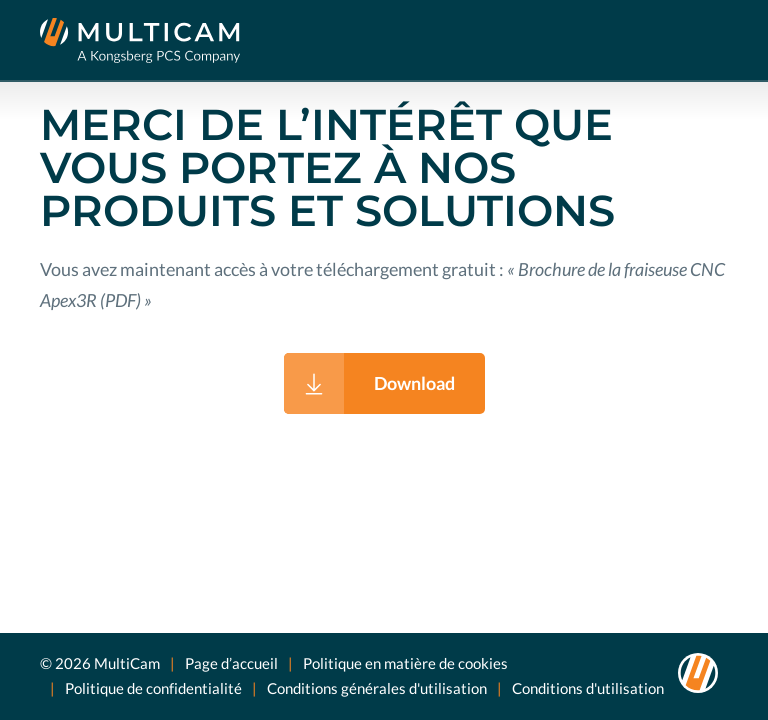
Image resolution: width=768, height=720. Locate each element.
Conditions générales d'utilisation (377, 688)
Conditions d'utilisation (588, 688)
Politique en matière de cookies (405, 663)
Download (414, 383)
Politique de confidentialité (153, 688)
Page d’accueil (231, 663)
